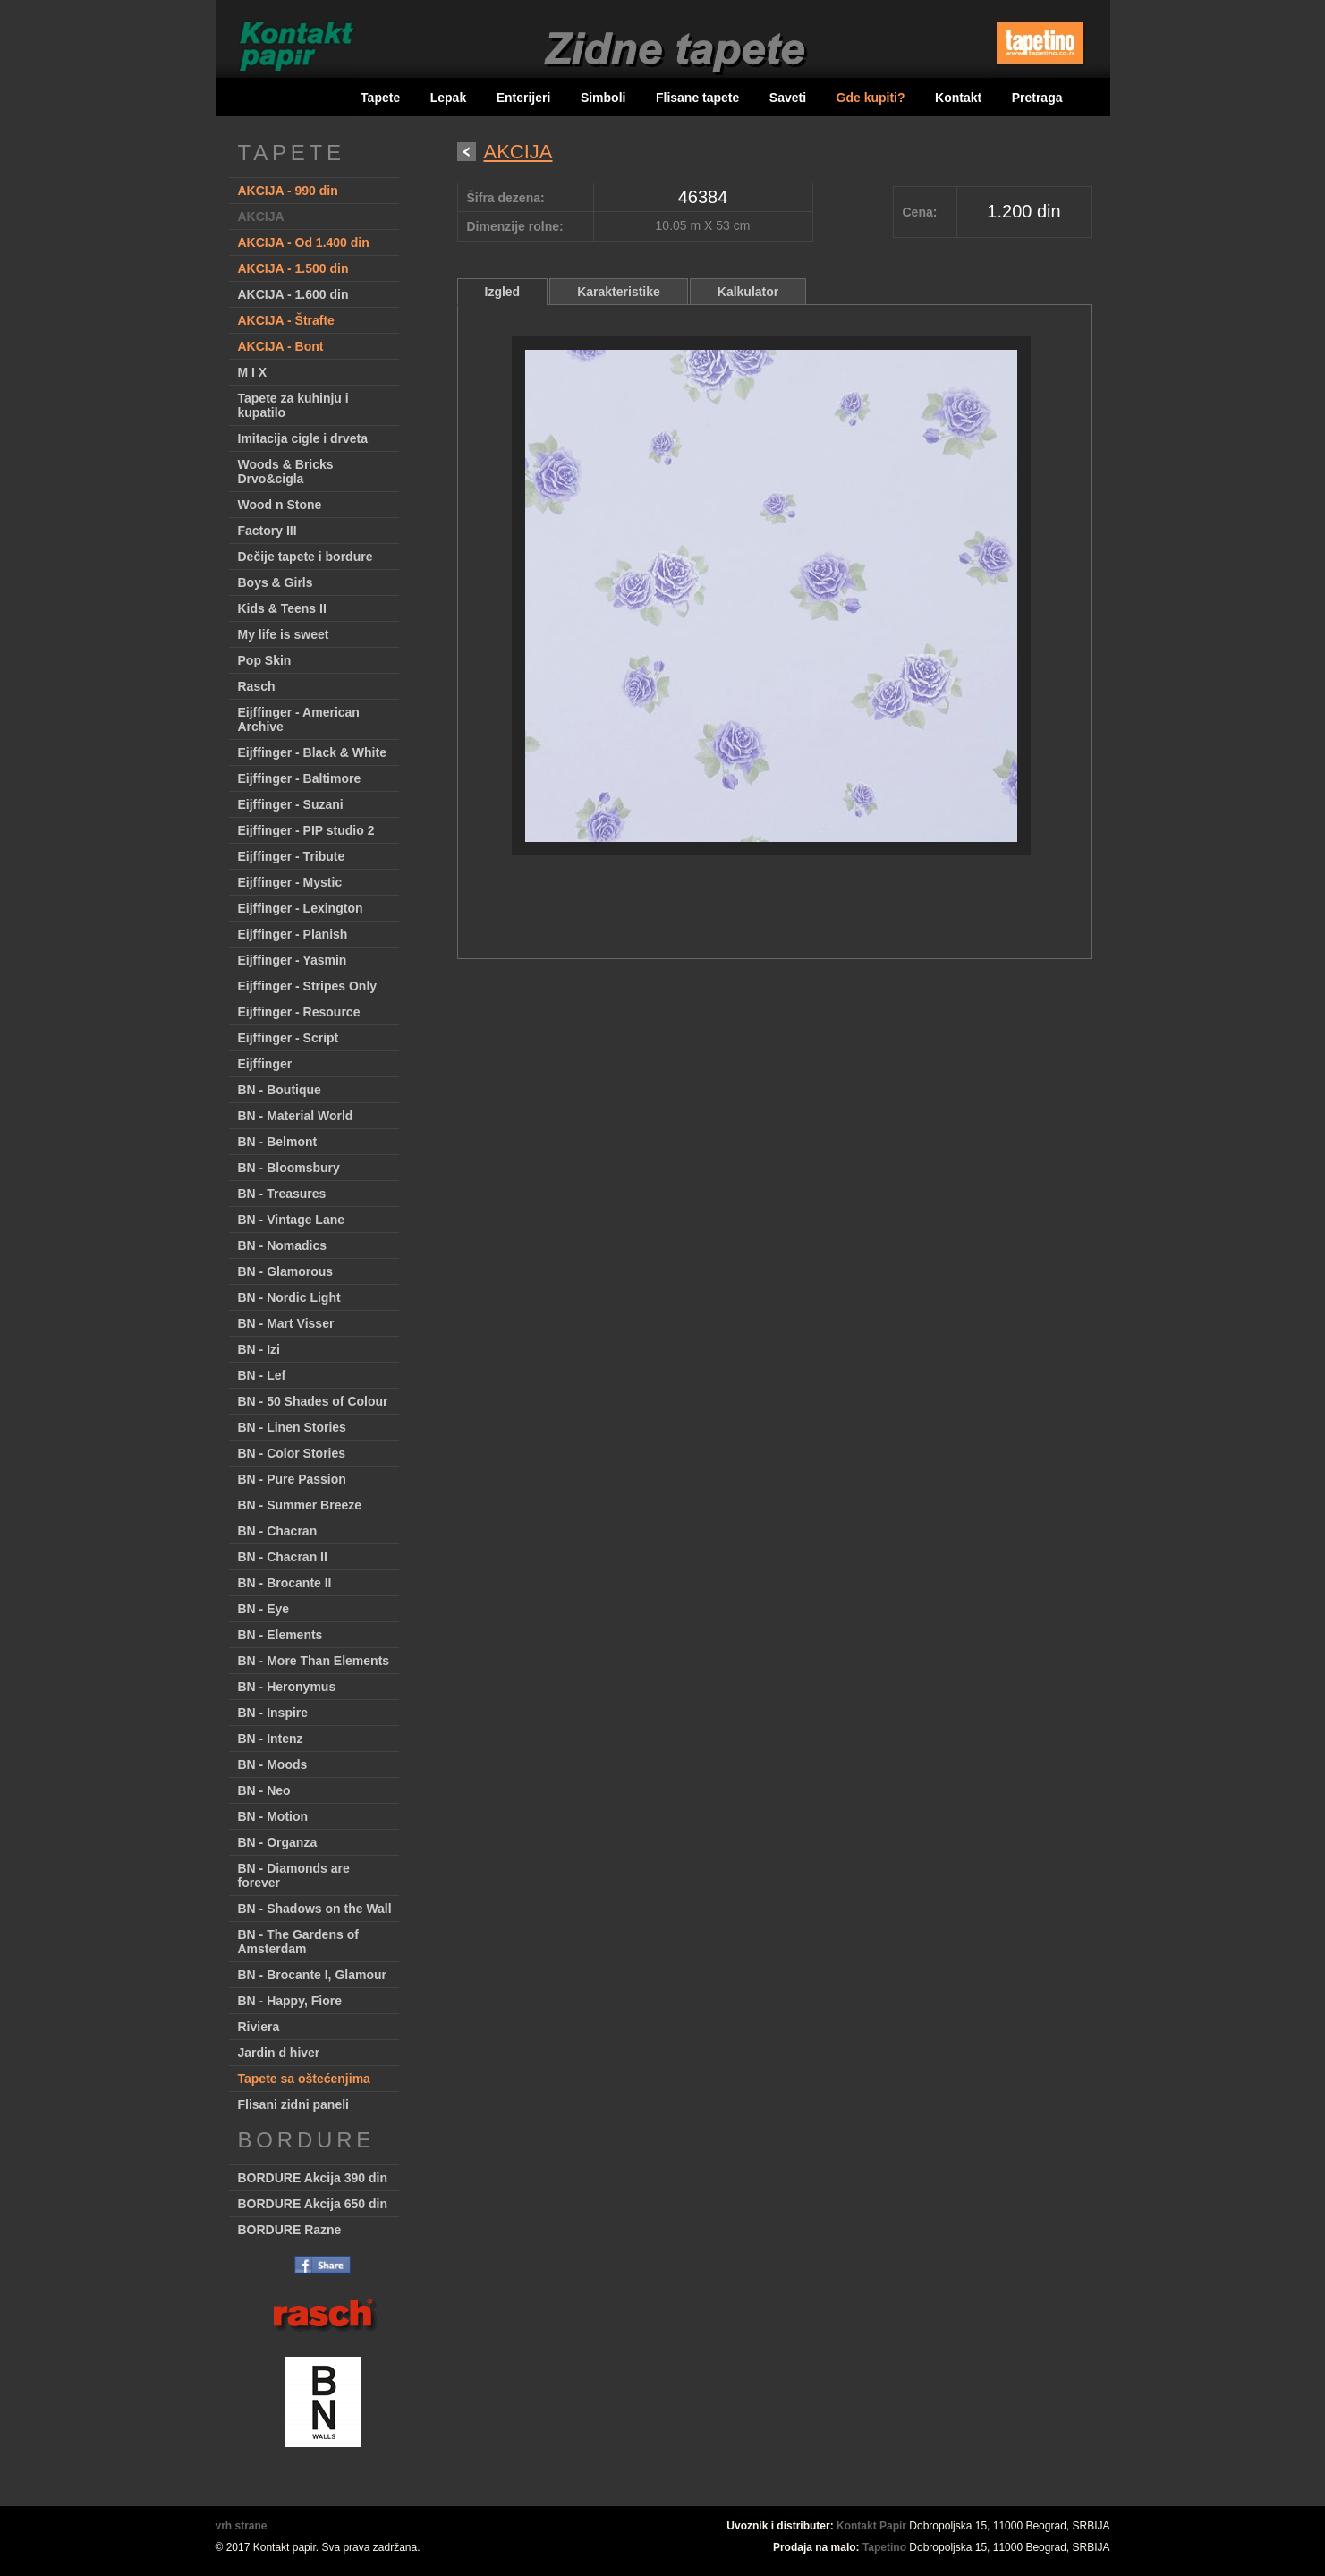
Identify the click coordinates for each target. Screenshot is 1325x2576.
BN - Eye (264, 1609)
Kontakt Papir (871, 2526)
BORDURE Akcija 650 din (313, 2204)
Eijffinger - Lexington (300, 908)
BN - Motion (273, 1816)
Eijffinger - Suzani (291, 804)
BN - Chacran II (282, 1557)
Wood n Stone (280, 504)
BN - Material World (295, 1116)
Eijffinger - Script (288, 1038)
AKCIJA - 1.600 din (293, 294)
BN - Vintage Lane (291, 1219)
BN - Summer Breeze (300, 1505)
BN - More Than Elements (314, 1661)
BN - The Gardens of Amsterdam (298, 1941)
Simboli (603, 97)
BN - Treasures (282, 1193)
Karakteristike (618, 292)
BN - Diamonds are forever (294, 1875)
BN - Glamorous (286, 1271)
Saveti (787, 97)
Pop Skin (265, 660)
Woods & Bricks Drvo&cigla (286, 471)
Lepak (448, 97)
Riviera (259, 2026)
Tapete (380, 97)
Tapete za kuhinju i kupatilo (293, 405)
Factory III (267, 530)
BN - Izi (259, 1349)
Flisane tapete (697, 97)
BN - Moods (273, 1764)
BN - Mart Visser (286, 1323)
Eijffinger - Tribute (291, 856)
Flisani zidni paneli (293, 2104)
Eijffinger (265, 1064)
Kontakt (958, 97)
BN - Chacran (278, 1531)
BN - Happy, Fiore (290, 2001)
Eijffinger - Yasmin (292, 960)
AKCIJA (261, 216)
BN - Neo (264, 1790)
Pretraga (1037, 97)
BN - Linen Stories (292, 1427)
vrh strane (242, 2526)
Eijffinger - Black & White (312, 752)
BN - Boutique (279, 1090)
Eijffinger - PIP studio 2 (306, 830)
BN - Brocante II (285, 1583)
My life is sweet (283, 634)
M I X (253, 372)
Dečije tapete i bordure (305, 556)
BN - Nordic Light (289, 1297)
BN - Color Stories (292, 1453)
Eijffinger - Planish (293, 934)
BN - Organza (278, 1842)
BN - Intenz (270, 1738)
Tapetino (884, 2547)
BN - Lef (262, 1375)
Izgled (503, 292)
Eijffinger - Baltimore (299, 778)
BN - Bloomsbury (289, 1167)
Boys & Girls (275, 582)
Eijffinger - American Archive (299, 719)
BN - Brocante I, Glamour (312, 1975)
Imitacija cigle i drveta (303, 438)
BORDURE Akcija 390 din (313, 2178)
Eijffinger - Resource (299, 1012)
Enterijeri (524, 97)
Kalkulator (748, 292)
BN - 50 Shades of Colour (313, 1401)
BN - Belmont (278, 1142)
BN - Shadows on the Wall (315, 1908)
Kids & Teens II (282, 608)
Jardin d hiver (279, 2052)
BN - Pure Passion (292, 1479)
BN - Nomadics (282, 1245)
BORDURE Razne (290, 2230)
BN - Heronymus (287, 1686)
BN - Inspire (273, 1712)
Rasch (257, 686)
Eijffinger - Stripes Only (308, 986)
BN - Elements (280, 1635)
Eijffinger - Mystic (290, 882)
